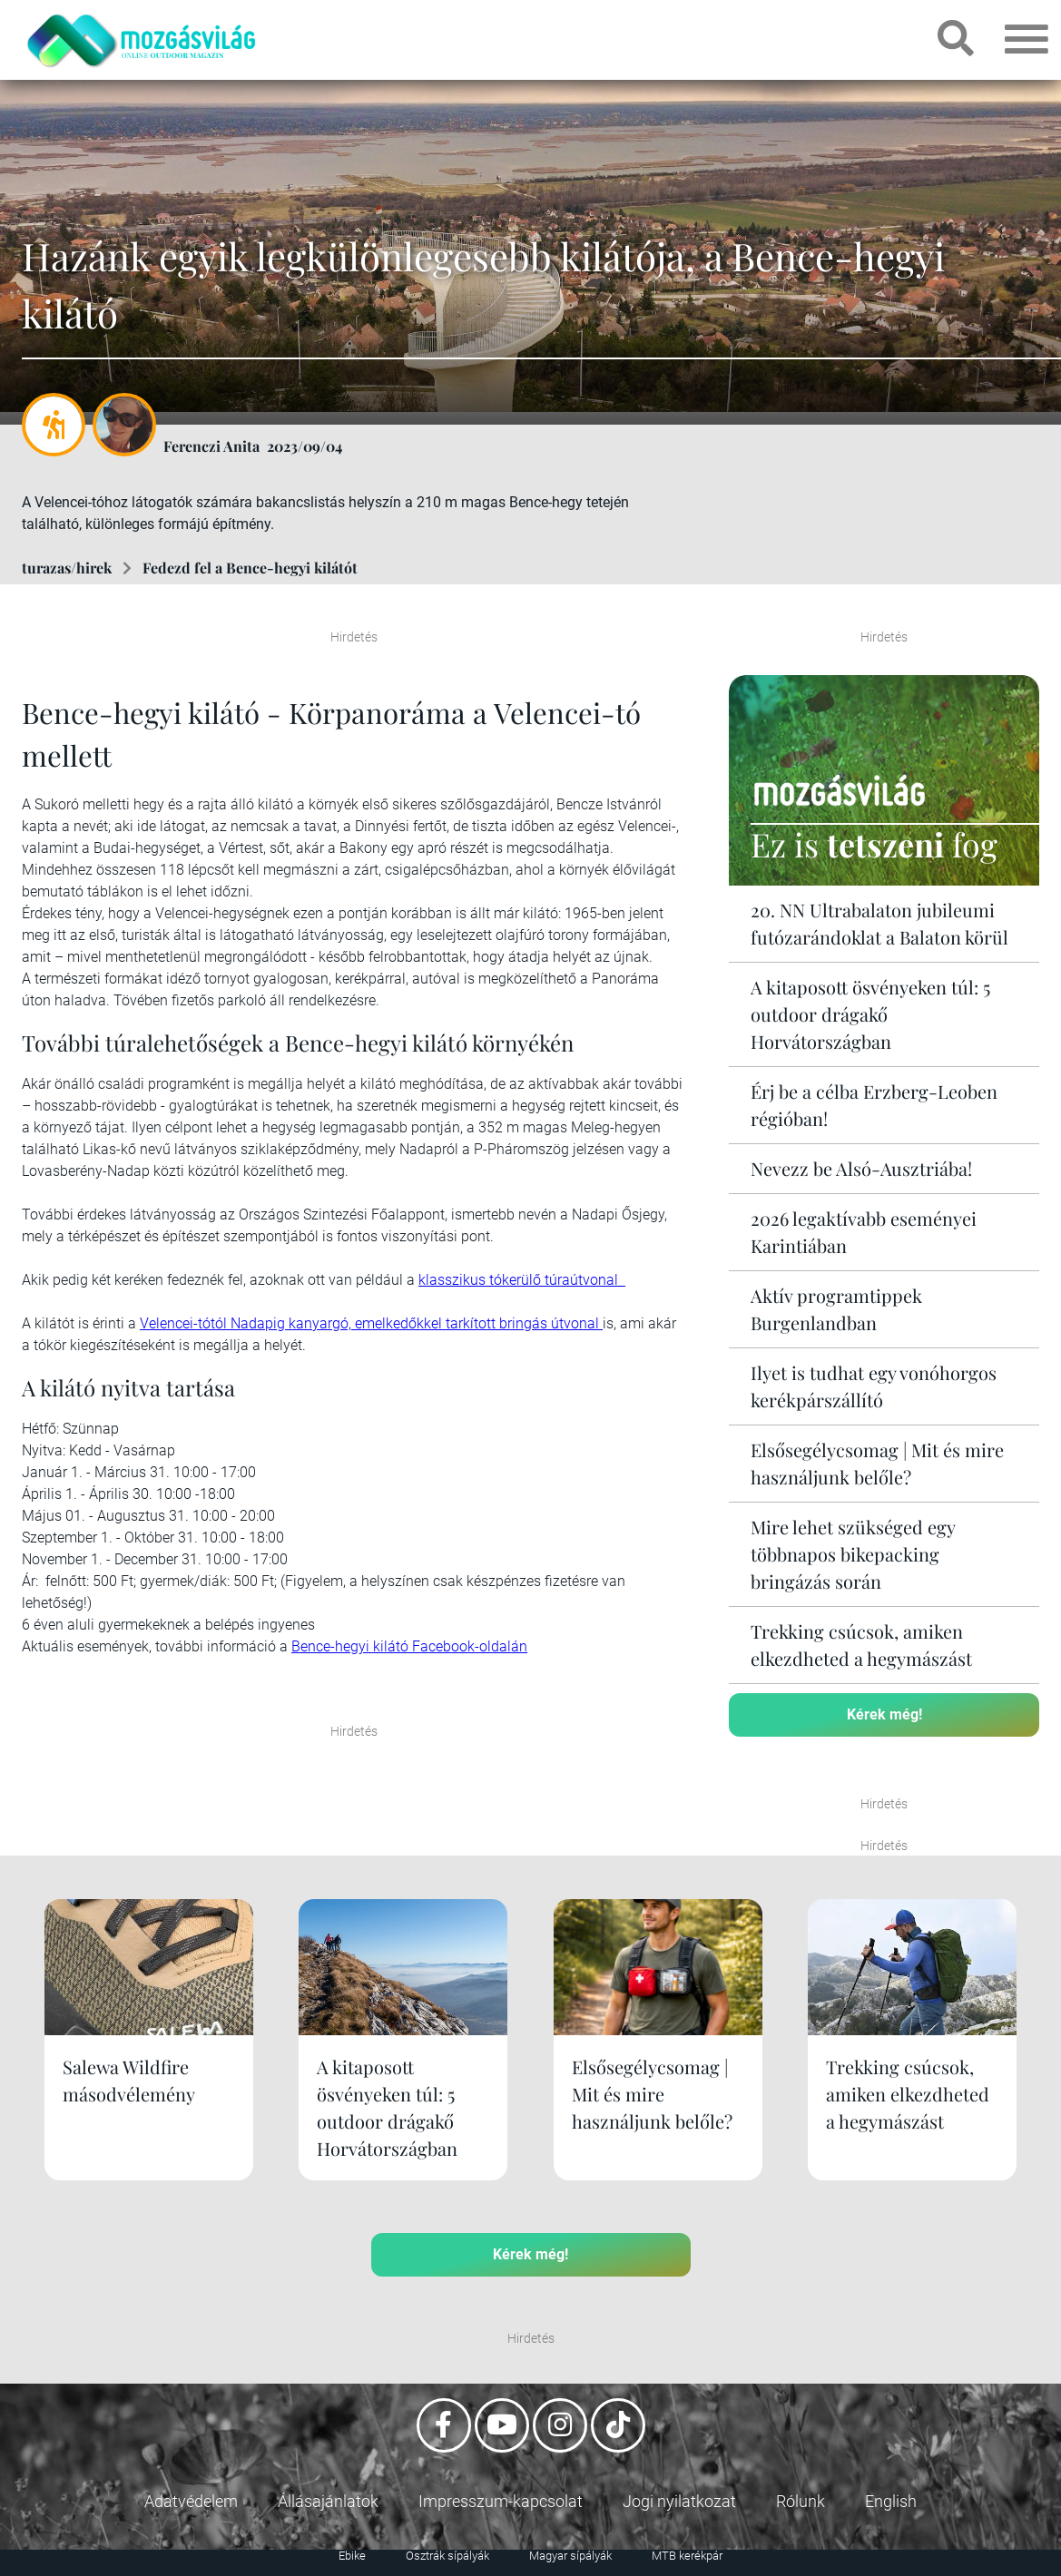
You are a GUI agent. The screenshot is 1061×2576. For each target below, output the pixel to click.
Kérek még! (884, 1714)
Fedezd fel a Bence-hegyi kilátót (250, 567)
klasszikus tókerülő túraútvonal (521, 1279)
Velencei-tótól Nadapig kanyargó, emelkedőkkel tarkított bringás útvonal (371, 1323)
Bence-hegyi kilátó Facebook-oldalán (409, 1646)
